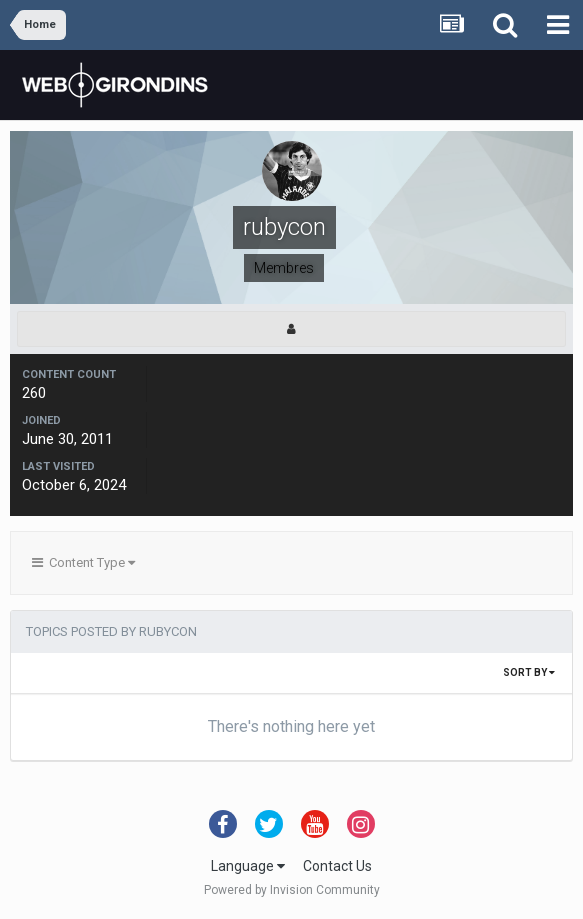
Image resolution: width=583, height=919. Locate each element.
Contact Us (337, 866)
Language (248, 866)
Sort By (529, 672)
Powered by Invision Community (292, 890)
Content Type (83, 562)
